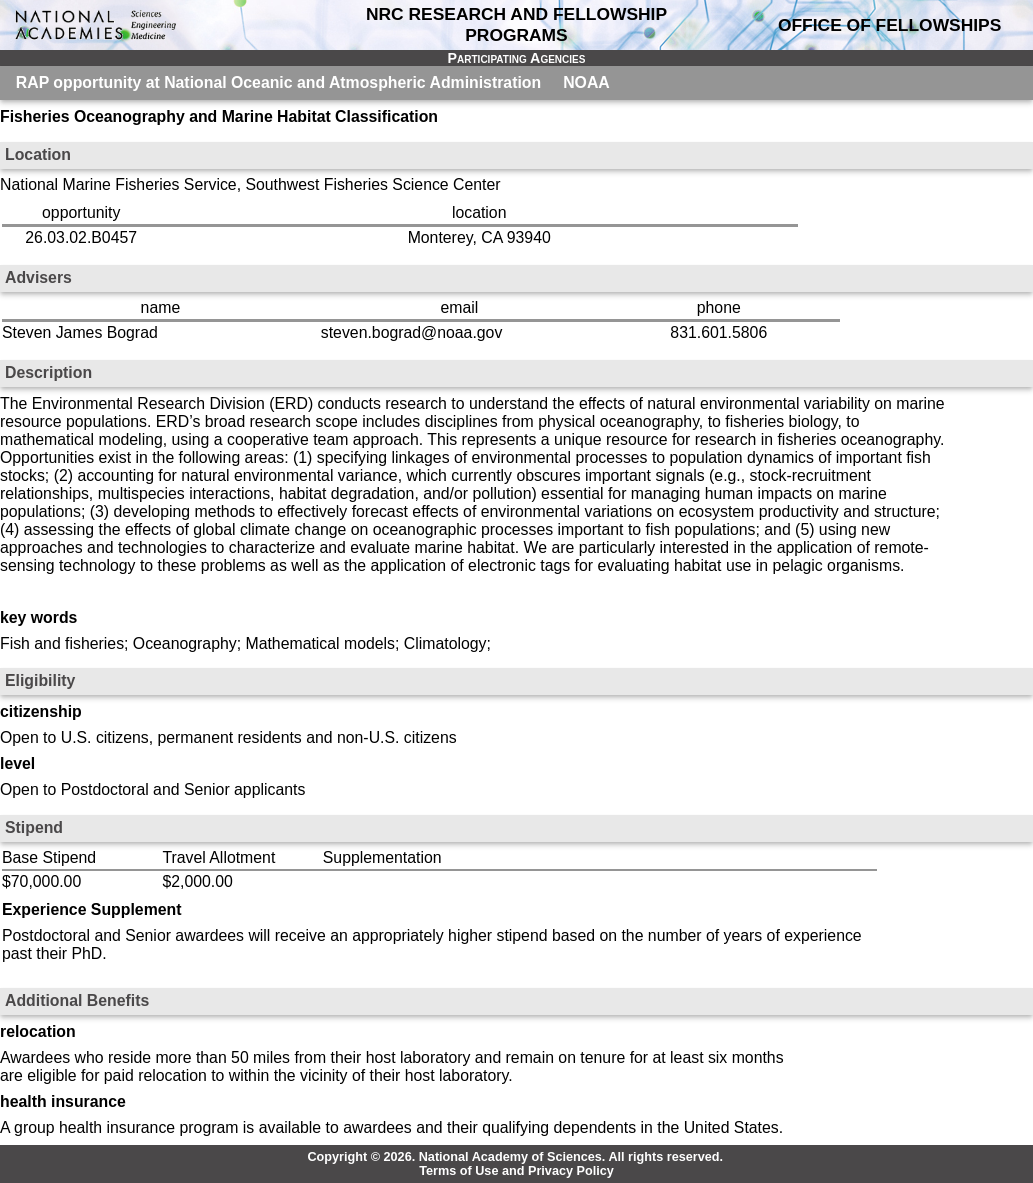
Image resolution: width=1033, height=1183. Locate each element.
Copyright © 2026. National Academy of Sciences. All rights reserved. (515, 1157)
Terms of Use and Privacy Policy (516, 1171)
